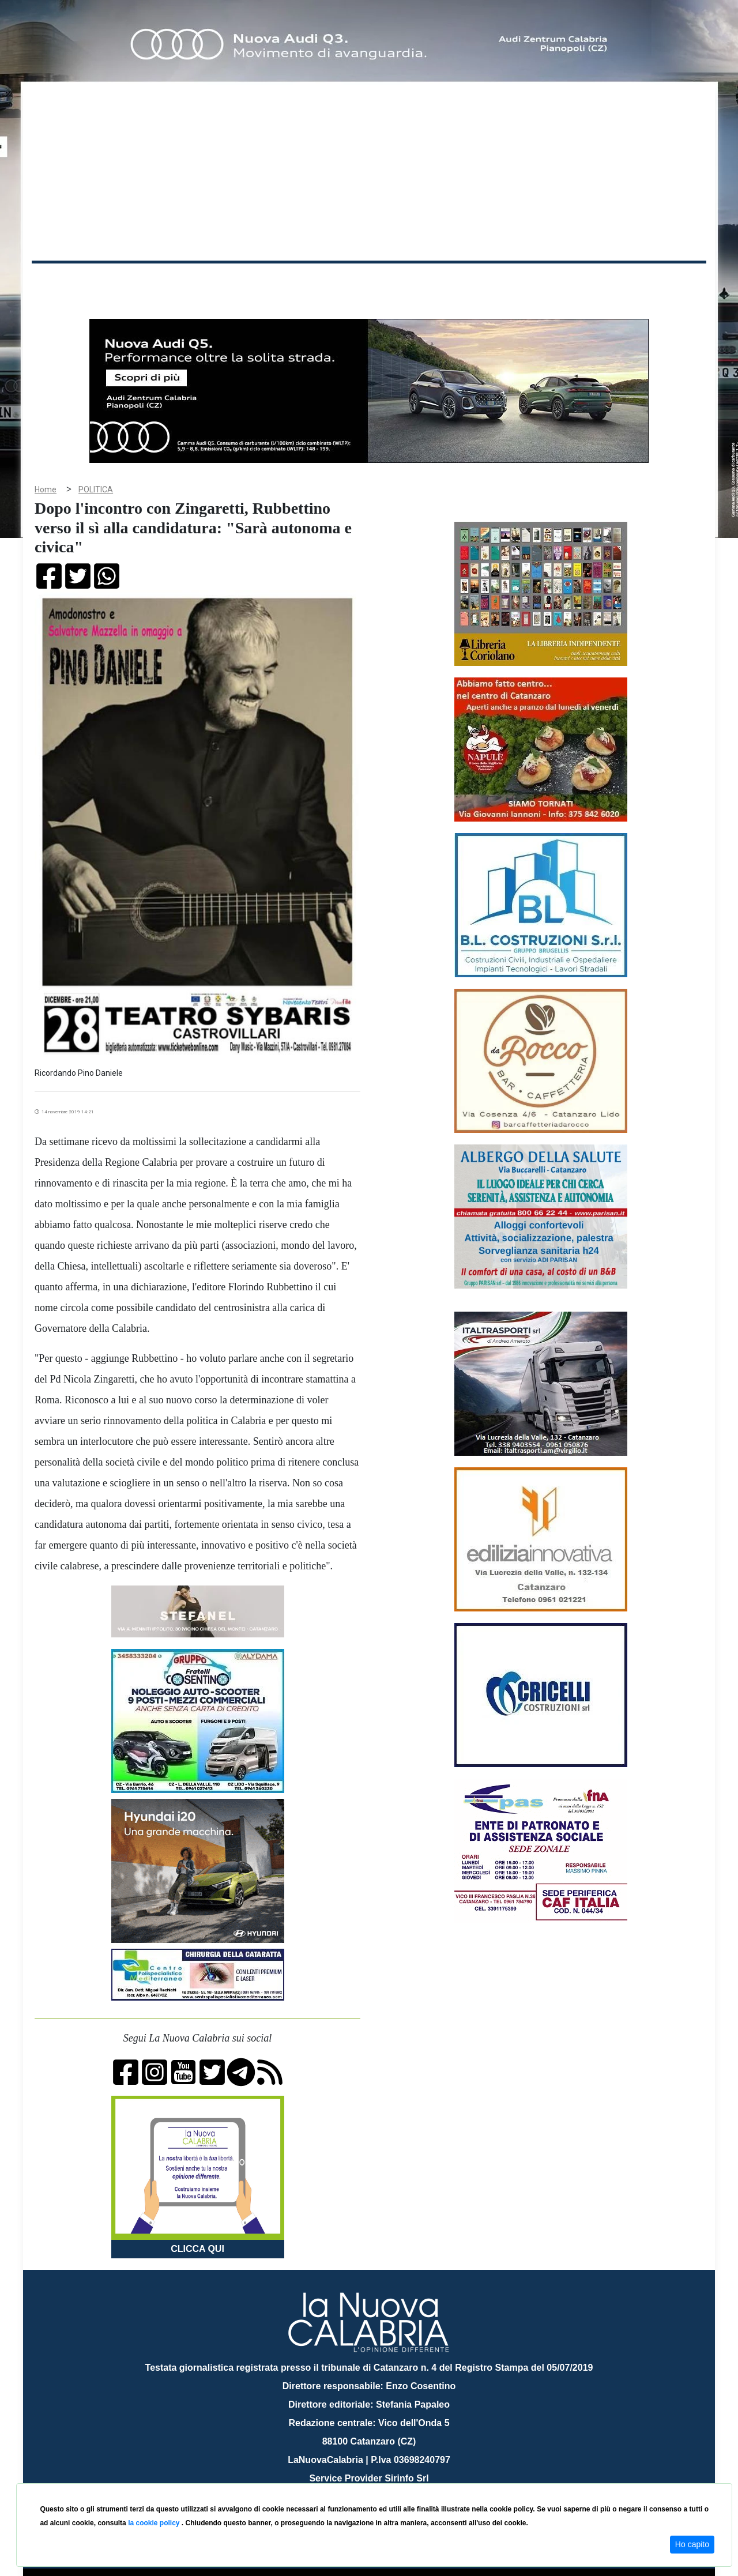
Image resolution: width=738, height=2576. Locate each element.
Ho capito (692, 2544)
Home (61, 279)
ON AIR (661, 283)
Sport (371, 282)
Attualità (277, 282)
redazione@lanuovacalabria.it (394, 2479)
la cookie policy (155, 2523)
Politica (196, 282)
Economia (327, 282)
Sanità (236, 282)
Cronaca (152, 282)
